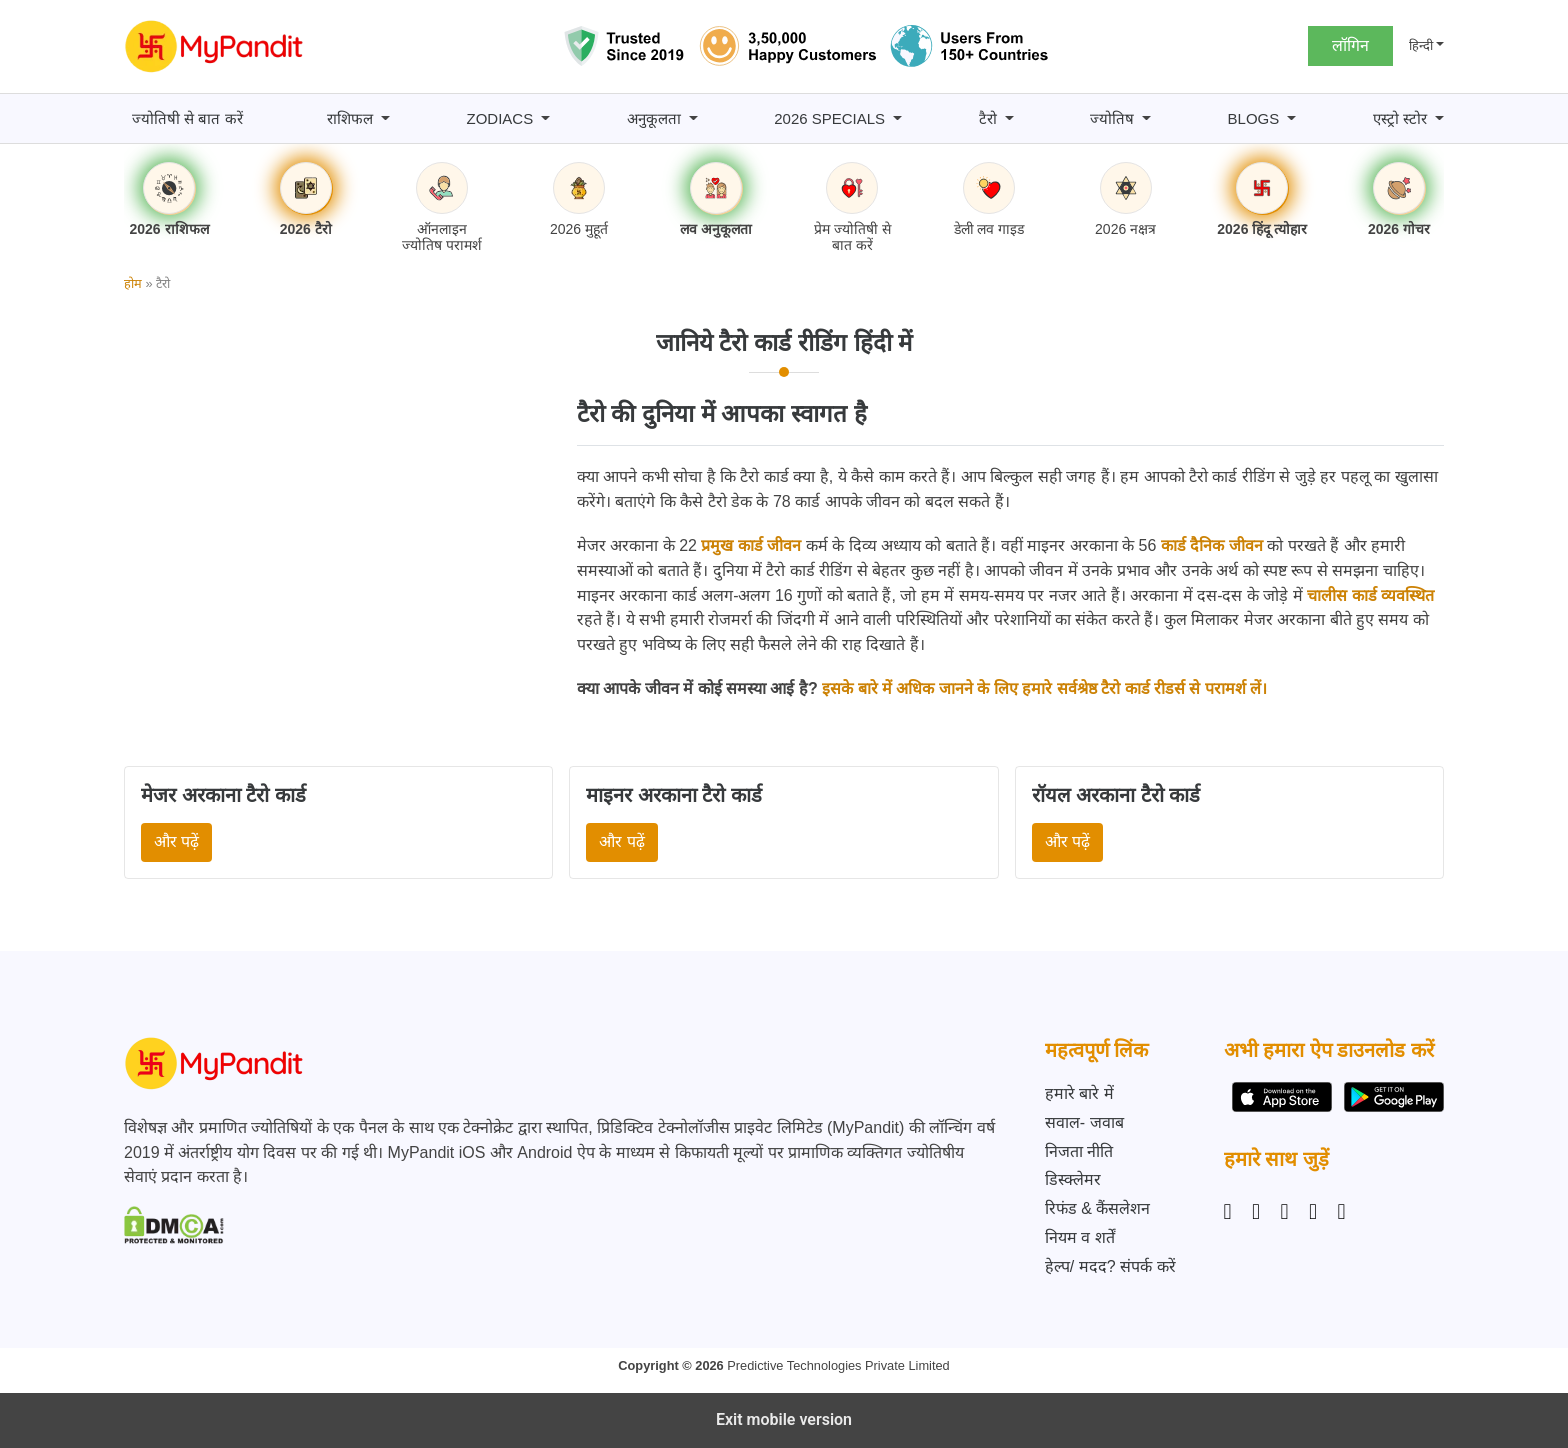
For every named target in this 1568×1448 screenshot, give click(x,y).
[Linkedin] (1285, 1212)
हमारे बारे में (1079, 1093)
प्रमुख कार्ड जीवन (751, 545)
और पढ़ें (176, 841)
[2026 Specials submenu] (897, 118)
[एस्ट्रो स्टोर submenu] (1439, 118)
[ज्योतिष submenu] (1146, 118)
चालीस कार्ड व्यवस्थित (1370, 595)
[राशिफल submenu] (385, 118)
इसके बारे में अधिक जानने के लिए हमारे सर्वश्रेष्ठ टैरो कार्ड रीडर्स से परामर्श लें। (1044, 688)
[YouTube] (1342, 1212)
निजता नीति (1079, 1151)
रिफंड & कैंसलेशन (1098, 1208)
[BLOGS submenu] (1291, 118)
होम (133, 283)
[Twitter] (1313, 1212)
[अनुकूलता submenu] (693, 118)
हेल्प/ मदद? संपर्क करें (1110, 1266)
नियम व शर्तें (1080, 1237)
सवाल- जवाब (1084, 1122)
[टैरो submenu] (1009, 118)
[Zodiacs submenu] (545, 118)
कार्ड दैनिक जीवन (1212, 545)
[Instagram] (1232, 1212)
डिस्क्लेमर (1073, 1179)
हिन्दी (1421, 45)
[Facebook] (1256, 1212)
